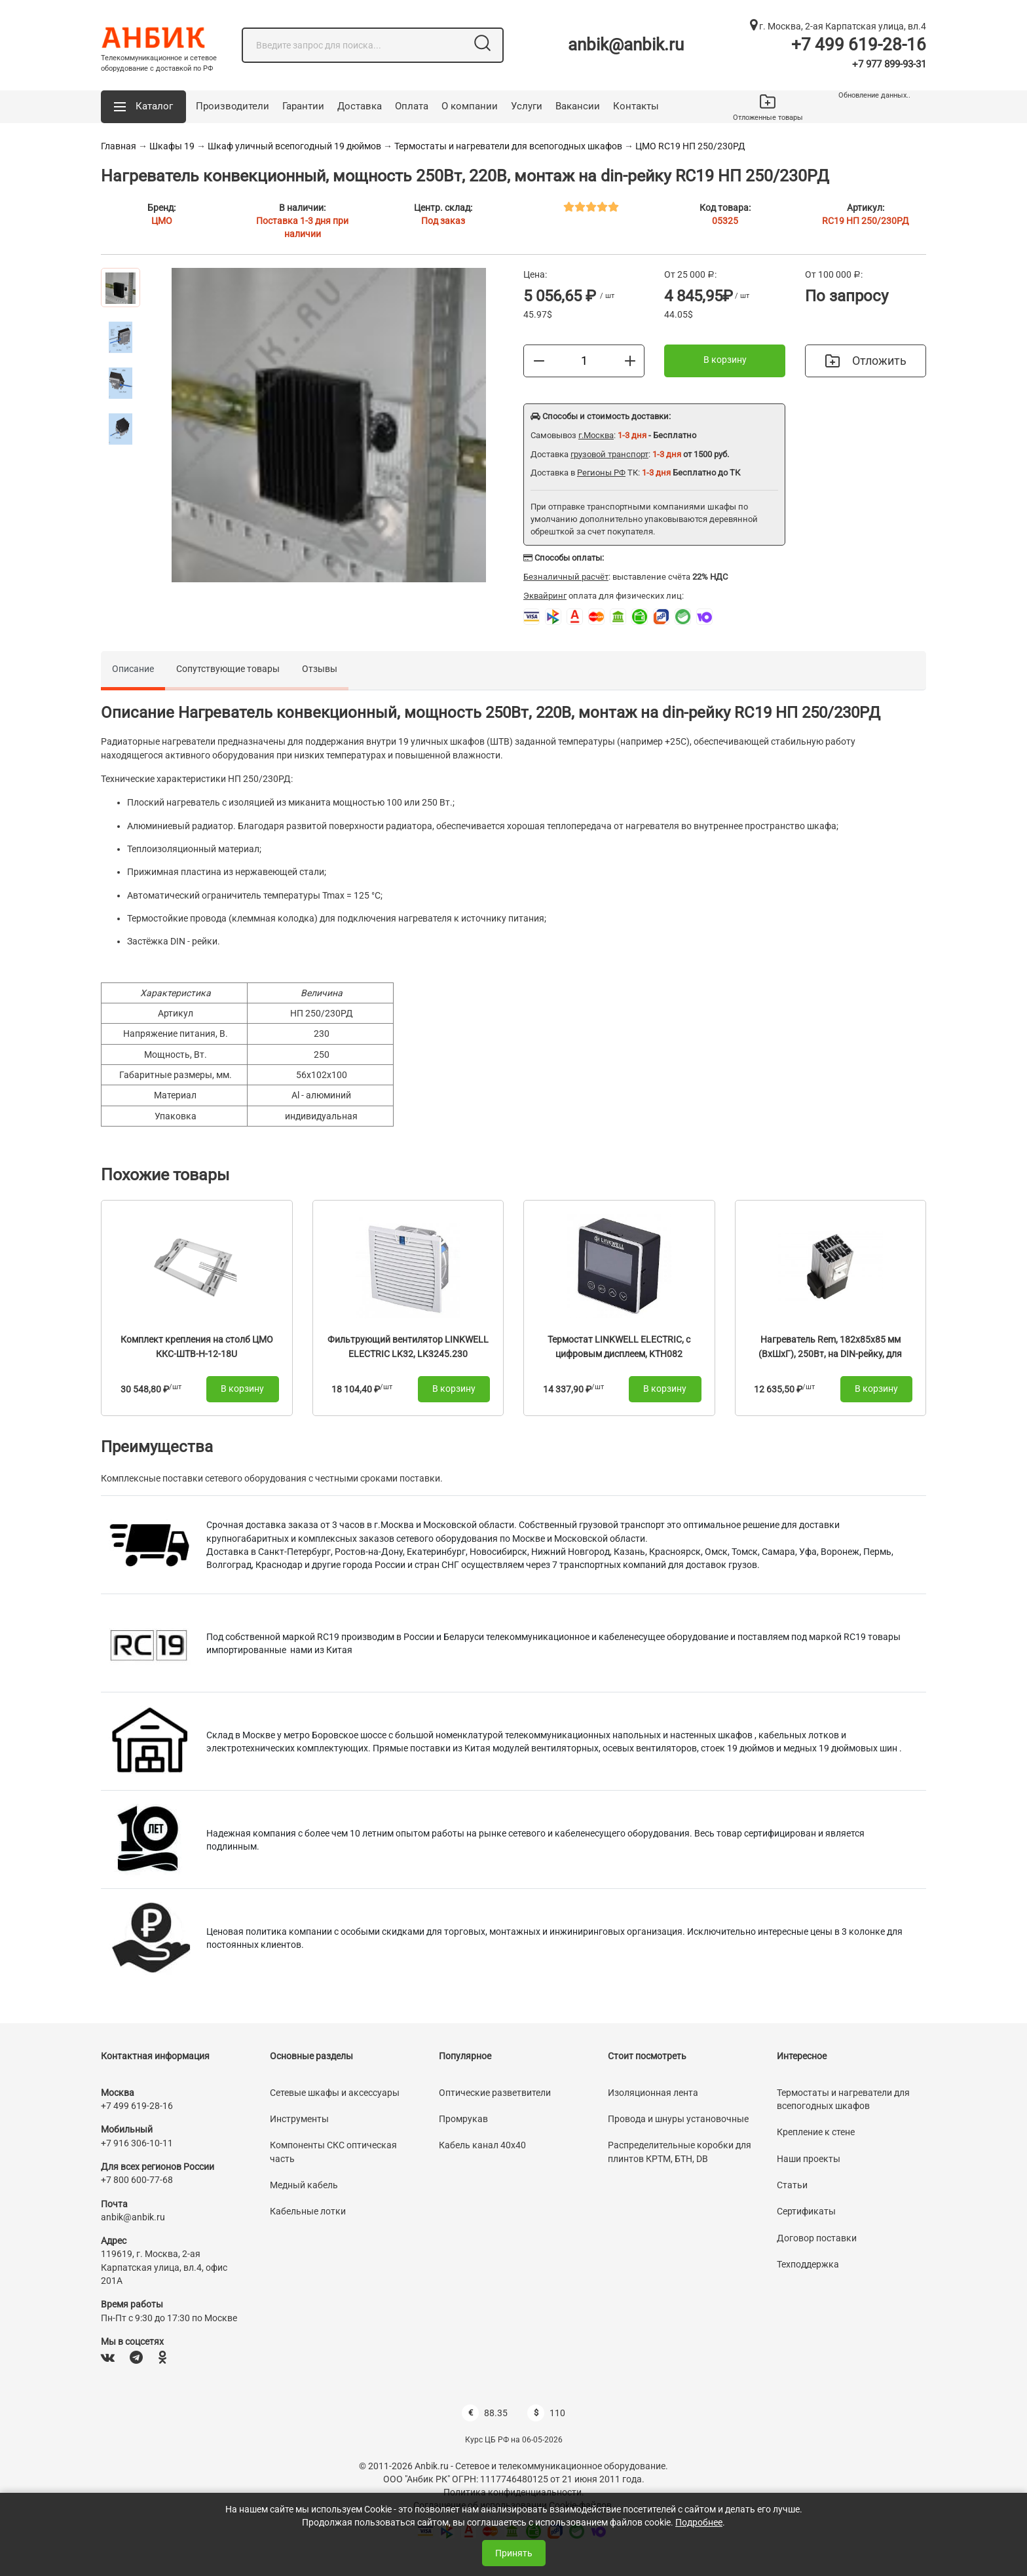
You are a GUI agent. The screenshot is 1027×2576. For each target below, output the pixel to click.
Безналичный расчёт (565, 577)
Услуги (526, 106)
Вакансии (577, 106)
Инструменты (299, 2119)
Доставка (359, 106)
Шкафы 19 (172, 146)
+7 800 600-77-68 (137, 2180)
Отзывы (319, 668)
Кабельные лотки (308, 2211)
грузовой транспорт (609, 454)
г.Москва (596, 435)
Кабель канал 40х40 (482, 2145)
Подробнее (698, 2522)
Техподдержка (808, 2264)
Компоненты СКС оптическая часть (333, 2151)
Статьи (792, 2185)
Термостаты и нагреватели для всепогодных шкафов (508, 146)
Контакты (636, 106)
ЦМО (161, 220)
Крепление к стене (816, 2132)
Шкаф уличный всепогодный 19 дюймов (294, 146)
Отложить (865, 360)
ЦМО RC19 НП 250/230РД (690, 146)
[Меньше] (539, 360)
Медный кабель (304, 2185)
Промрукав (463, 2119)
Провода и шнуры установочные (678, 2119)
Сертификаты (806, 2211)
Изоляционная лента (653, 2092)
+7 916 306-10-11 (137, 2143)
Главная (118, 146)
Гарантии (303, 106)
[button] (143, 106)
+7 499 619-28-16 (858, 44)
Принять (513, 2553)
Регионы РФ (601, 472)
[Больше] (630, 360)
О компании (469, 106)
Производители (232, 106)
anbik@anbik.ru (626, 44)
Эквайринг (545, 596)
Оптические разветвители (495, 2092)
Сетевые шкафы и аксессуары (335, 2092)
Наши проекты (808, 2159)
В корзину (725, 359)
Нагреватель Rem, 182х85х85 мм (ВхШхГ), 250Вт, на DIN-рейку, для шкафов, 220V (830, 1353)
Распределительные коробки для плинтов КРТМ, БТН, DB (679, 2151)
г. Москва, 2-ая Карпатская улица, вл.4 (838, 26)
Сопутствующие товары (228, 668)
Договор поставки (817, 2238)
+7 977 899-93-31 (889, 64)
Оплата (411, 106)
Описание (133, 668)
